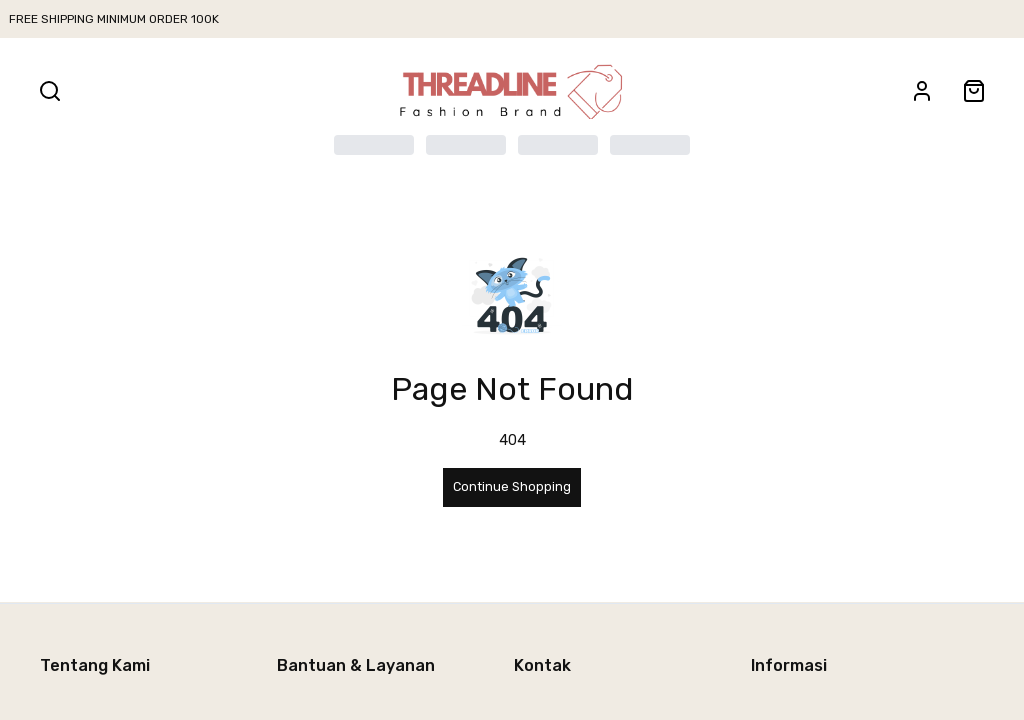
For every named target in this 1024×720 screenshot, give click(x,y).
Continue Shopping (512, 486)
